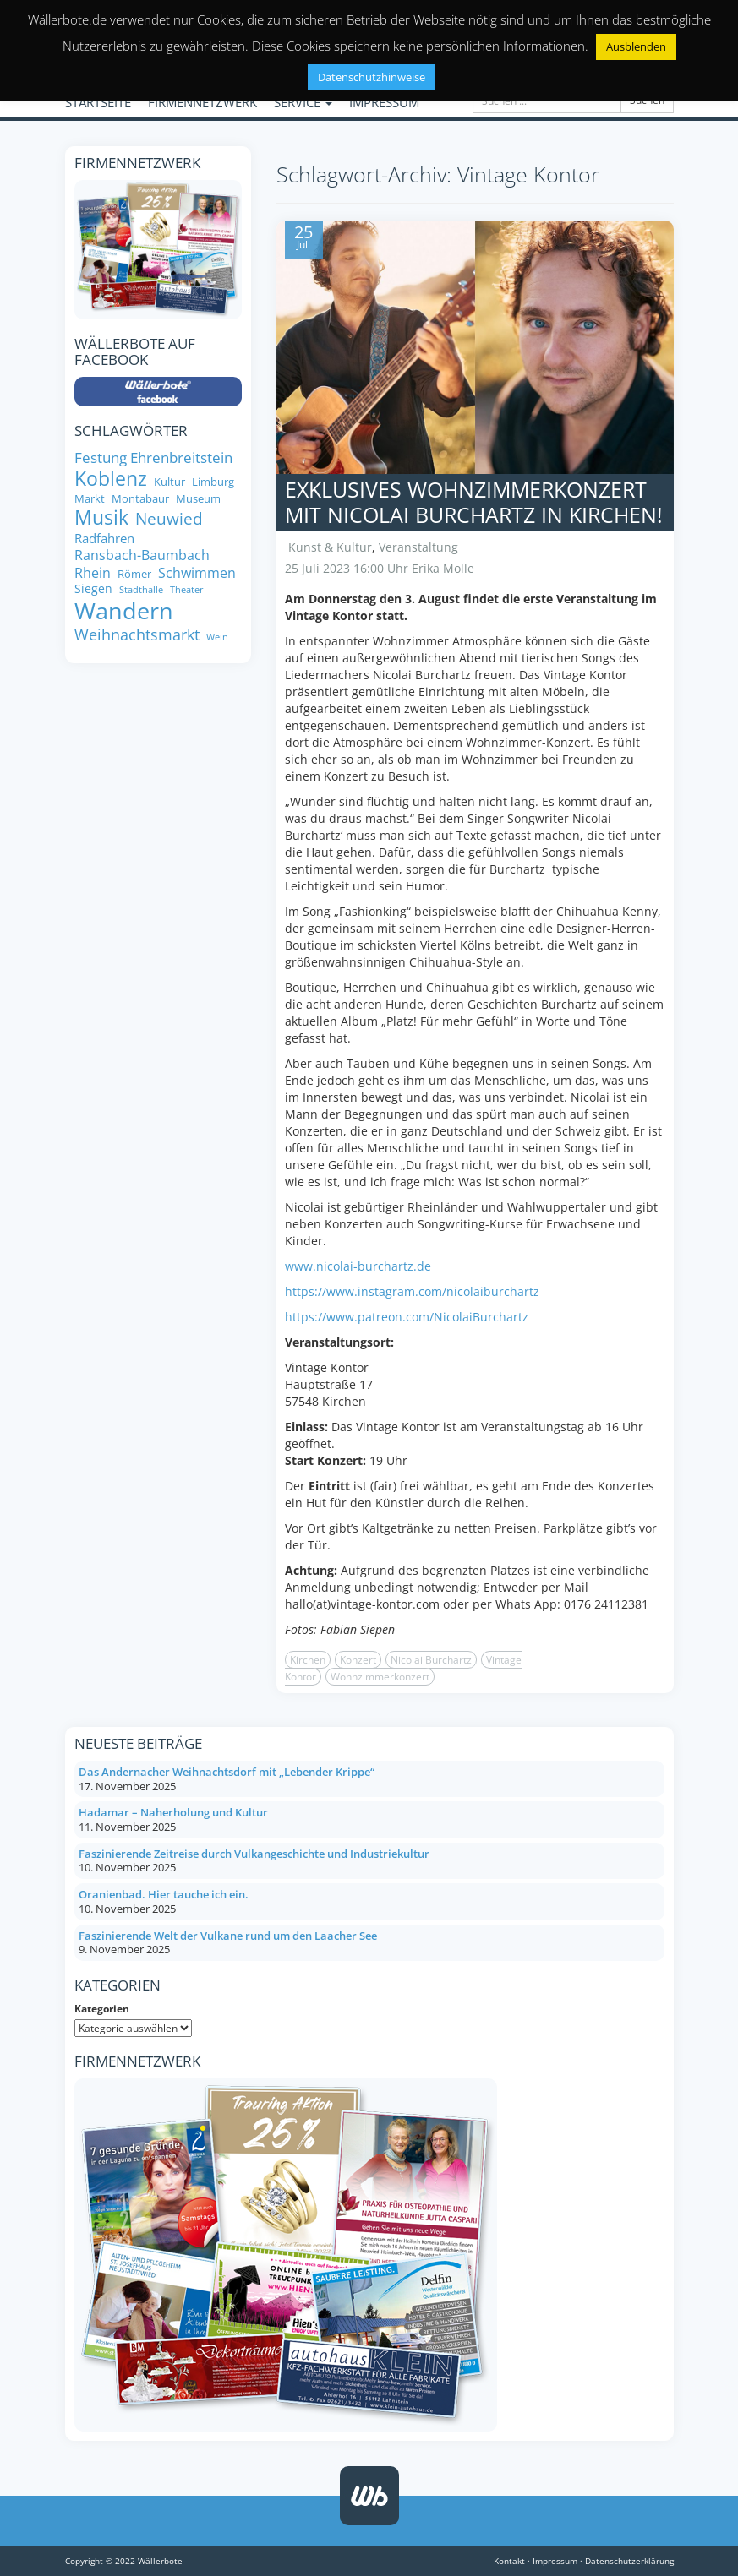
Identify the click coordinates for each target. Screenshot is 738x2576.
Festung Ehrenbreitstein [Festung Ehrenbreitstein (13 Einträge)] (153, 457)
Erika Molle (443, 568)
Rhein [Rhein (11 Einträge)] (92, 572)
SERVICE (303, 102)
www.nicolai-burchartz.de (358, 1266)
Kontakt (509, 2561)
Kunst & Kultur (330, 547)
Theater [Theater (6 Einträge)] (187, 590)
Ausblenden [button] (636, 46)
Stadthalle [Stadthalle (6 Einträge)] (141, 590)
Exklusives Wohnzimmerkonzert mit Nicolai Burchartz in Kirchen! (474, 502)
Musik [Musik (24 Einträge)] (101, 518)
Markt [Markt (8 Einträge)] (89, 499)
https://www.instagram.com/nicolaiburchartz (412, 1291)
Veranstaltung (418, 547)
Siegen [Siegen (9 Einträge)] (93, 588)
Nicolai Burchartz (431, 1660)
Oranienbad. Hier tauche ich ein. (164, 1894)
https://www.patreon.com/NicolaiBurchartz (406, 1317)
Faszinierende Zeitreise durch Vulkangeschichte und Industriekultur (254, 1853)
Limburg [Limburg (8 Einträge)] (213, 482)
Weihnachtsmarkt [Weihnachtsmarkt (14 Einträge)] (137, 635)
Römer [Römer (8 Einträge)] (134, 574)
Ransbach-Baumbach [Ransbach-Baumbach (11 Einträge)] (142, 555)
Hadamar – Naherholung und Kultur (173, 1812)
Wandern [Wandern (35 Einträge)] (123, 610)
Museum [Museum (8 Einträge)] (198, 499)
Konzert (358, 1660)
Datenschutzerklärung (629, 2561)
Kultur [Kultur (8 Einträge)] (169, 482)
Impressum (555, 2561)
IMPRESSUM (384, 102)
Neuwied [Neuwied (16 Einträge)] (169, 519)
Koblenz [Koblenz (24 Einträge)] (110, 479)
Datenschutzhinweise (371, 76)
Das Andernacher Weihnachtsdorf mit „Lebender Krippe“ (226, 1771)
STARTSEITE (98, 102)
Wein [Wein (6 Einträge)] (217, 637)
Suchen (647, 100)
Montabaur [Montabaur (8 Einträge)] (140, 499)
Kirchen (307, 1660)
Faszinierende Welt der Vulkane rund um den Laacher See (228, 1935)
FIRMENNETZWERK (202, 102)
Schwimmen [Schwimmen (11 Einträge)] (197, 572)
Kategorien (101, 2008)
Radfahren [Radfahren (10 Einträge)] (104, 539)
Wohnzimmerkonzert (380, 1676)
